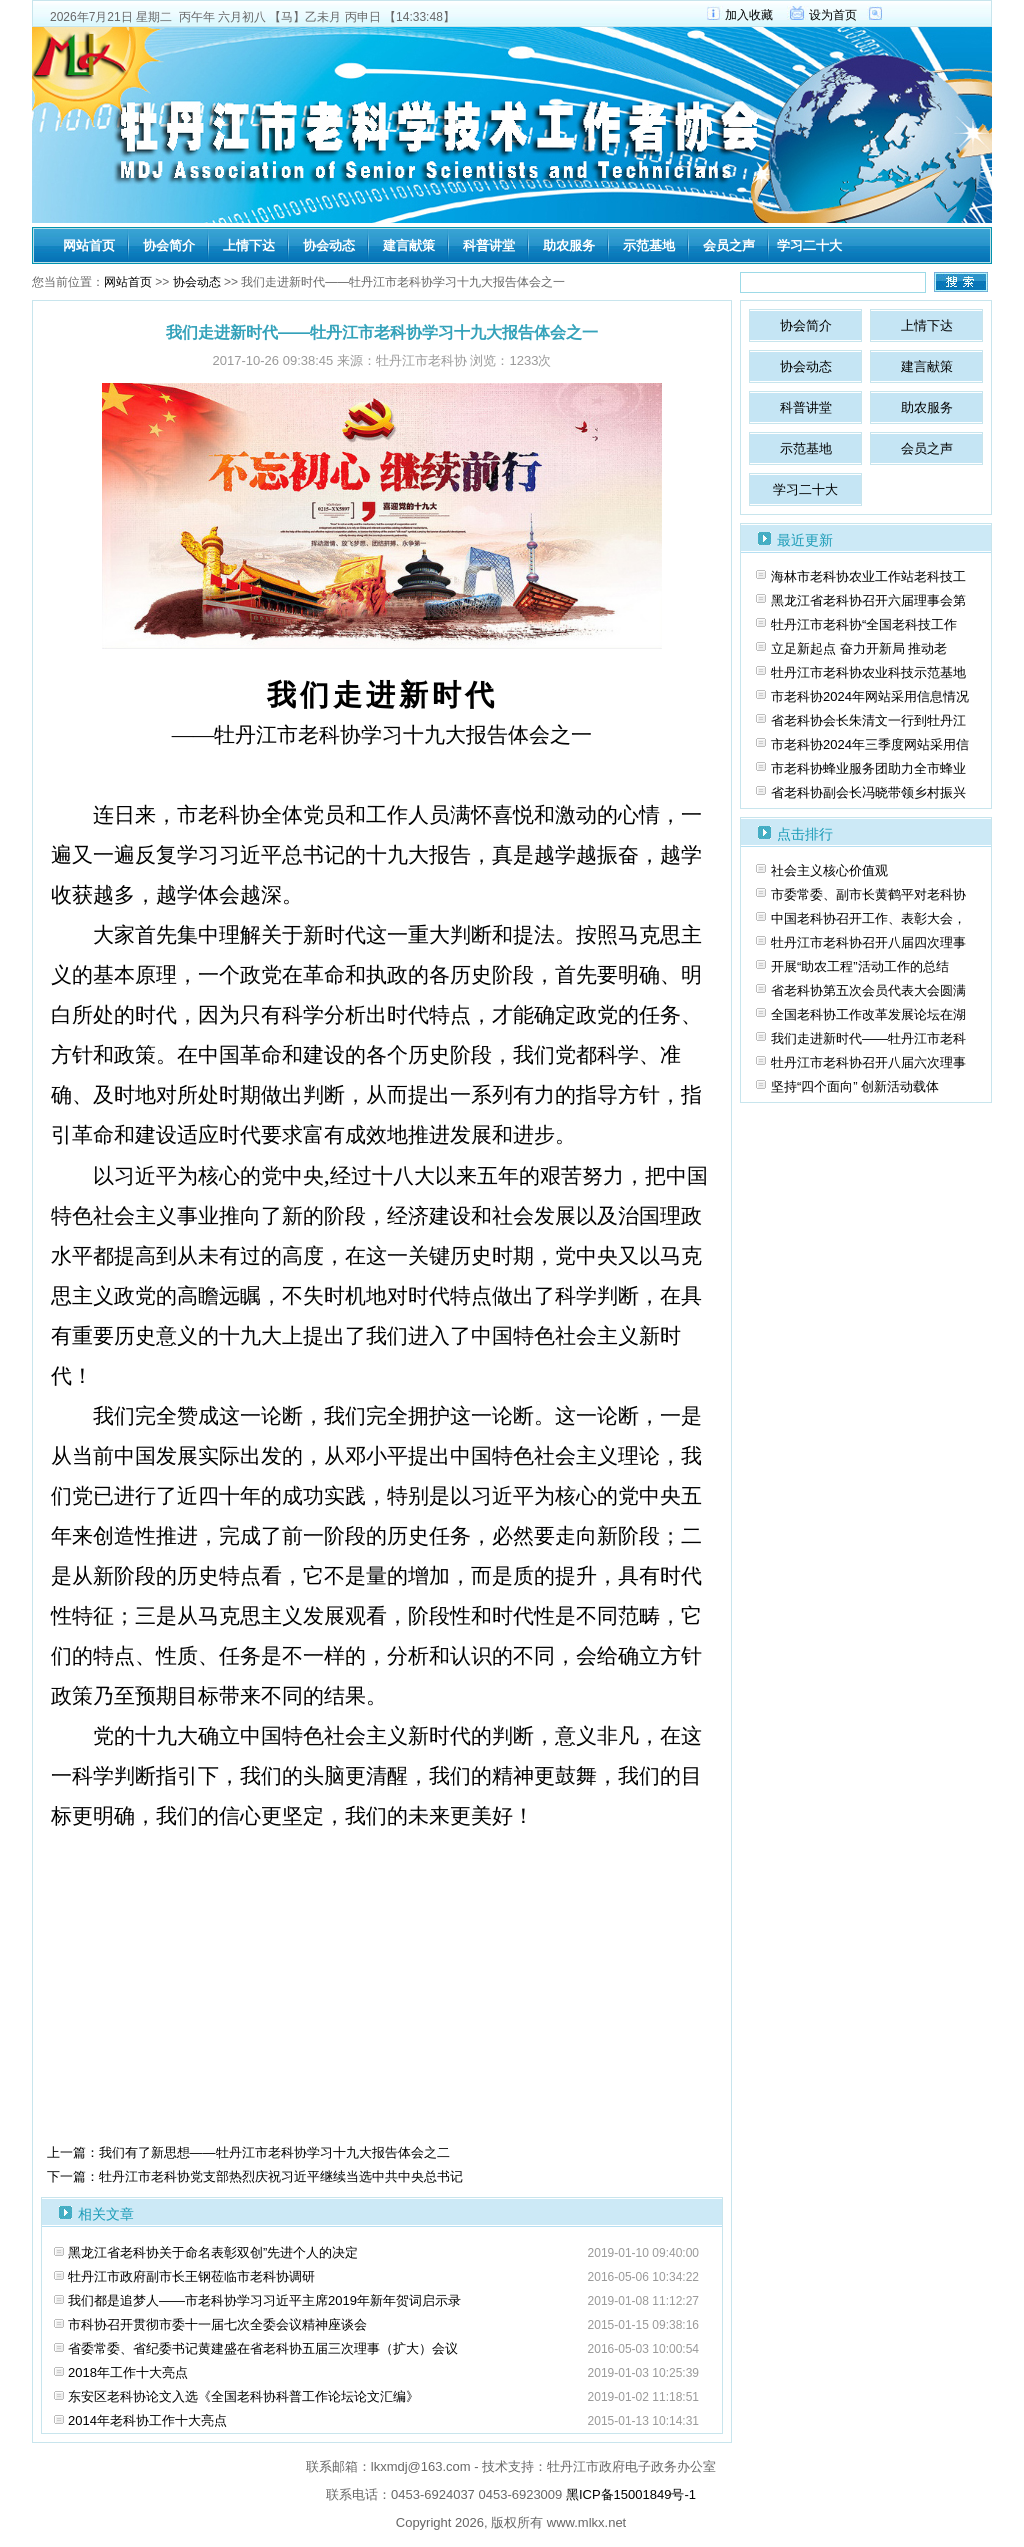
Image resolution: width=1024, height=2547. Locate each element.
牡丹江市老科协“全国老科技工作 (864, 624)
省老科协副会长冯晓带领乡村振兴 (868, 792)
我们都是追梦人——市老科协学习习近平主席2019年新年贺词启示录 (264, 2300)
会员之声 (729, 245)
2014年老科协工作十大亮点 (147, 2420)
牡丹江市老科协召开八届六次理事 (868, 1062)
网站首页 (89, 245)
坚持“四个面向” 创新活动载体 (855, 1086)
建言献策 (409, 245)
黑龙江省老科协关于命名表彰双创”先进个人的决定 (213, 2252)
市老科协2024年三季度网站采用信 (870, 744)
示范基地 (649, 245)
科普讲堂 (489, 245)
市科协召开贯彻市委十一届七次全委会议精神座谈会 (217, 2324)
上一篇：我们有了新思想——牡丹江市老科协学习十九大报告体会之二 (248, 2152)
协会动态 (329, 245)
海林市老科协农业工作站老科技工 (868, 576)
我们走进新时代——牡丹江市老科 (868, 1038)
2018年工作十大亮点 (128, 2372)
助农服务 (569, 245)
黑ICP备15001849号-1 (631, 2494)
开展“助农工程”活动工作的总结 (860, 966)
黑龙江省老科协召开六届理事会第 (868, 600)
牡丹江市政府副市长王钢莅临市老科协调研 (191, 2276)
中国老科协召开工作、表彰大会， (868, 918)
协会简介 (169, 245)
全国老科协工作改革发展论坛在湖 (868, 1014)
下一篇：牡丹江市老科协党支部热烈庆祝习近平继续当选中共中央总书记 (255, 2176)
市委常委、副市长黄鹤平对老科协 (868, 894)
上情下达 (249, 245)
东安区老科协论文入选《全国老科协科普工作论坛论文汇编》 (243, 2396)
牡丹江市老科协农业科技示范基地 (868, 672)
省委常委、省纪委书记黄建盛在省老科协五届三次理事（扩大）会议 (263, 2348)
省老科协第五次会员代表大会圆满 (868, 990)
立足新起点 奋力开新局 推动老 (859, 648)
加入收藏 (749, 15)
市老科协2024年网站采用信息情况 (870, 696)
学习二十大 (809, 245)
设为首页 (833, 15)
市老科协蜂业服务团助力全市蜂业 (868, 768)
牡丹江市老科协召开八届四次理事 (868, 942)
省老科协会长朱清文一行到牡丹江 (868, 720)
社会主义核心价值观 (829, 870)
